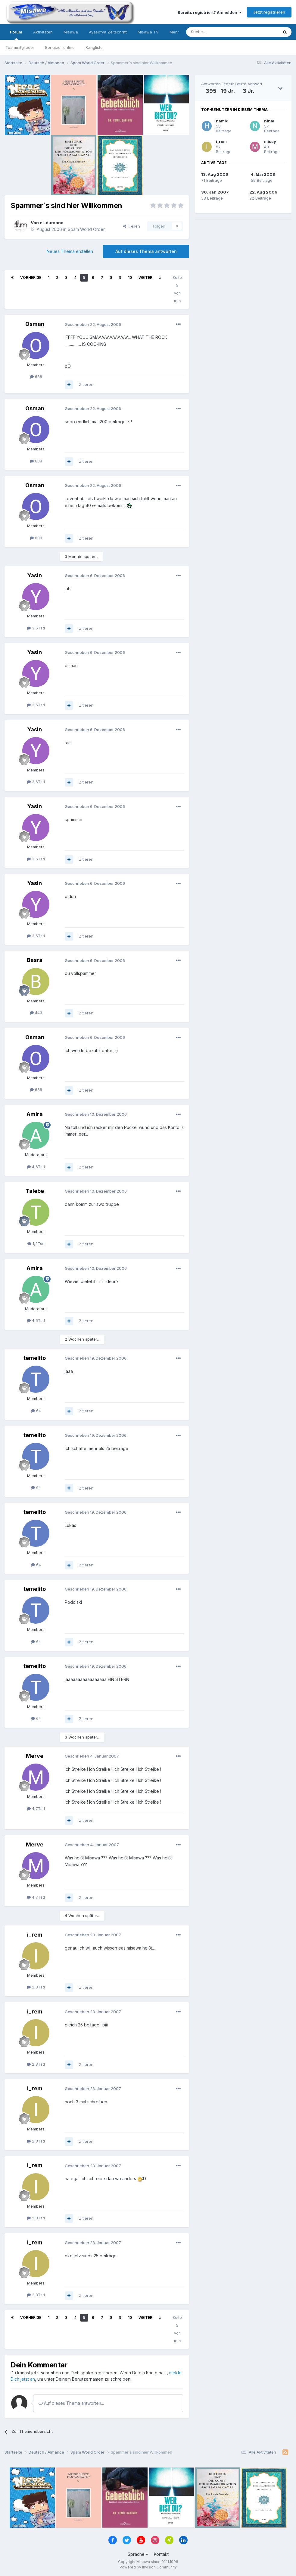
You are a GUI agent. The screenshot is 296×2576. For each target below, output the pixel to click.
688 (36, 376)
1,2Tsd (36, 1243)
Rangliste (94, 47)
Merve (34, 1756)
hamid (222, 120)
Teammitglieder (19, 47)
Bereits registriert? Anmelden (209, 12)
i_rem (34, 1934)
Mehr (174, 32)
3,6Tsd (36, 628)
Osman (34, 324)
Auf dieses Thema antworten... (71, 2403)
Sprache (138, 2554)
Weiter (145, 277)
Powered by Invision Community (148, 2567)
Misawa (71, 32)
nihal (269, 120)
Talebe (35, 1191)
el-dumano (52, 222)
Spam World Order (86, 229)
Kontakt (161, 2554)
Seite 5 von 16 (177, 289)
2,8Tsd (36, 1987)
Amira (34, 1114)
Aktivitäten (43, 32)
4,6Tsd (36, 1166)
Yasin (34, 575)
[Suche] (213, 32)
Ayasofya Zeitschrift (108, 32)
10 (130, 277)
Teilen (131, 226)
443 (36, 1012)
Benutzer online (60, 47)
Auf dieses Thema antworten (146, 251)
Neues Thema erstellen (70, 251)
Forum (16, 35)
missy (270, 141)
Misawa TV (148, 32)
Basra (34, 960)
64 (36, 1410)
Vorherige (30, 277)
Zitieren (86, 384)
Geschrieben (93, 324)
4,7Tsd (36, 1808)
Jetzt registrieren (269, 12)
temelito (34, 1358)
